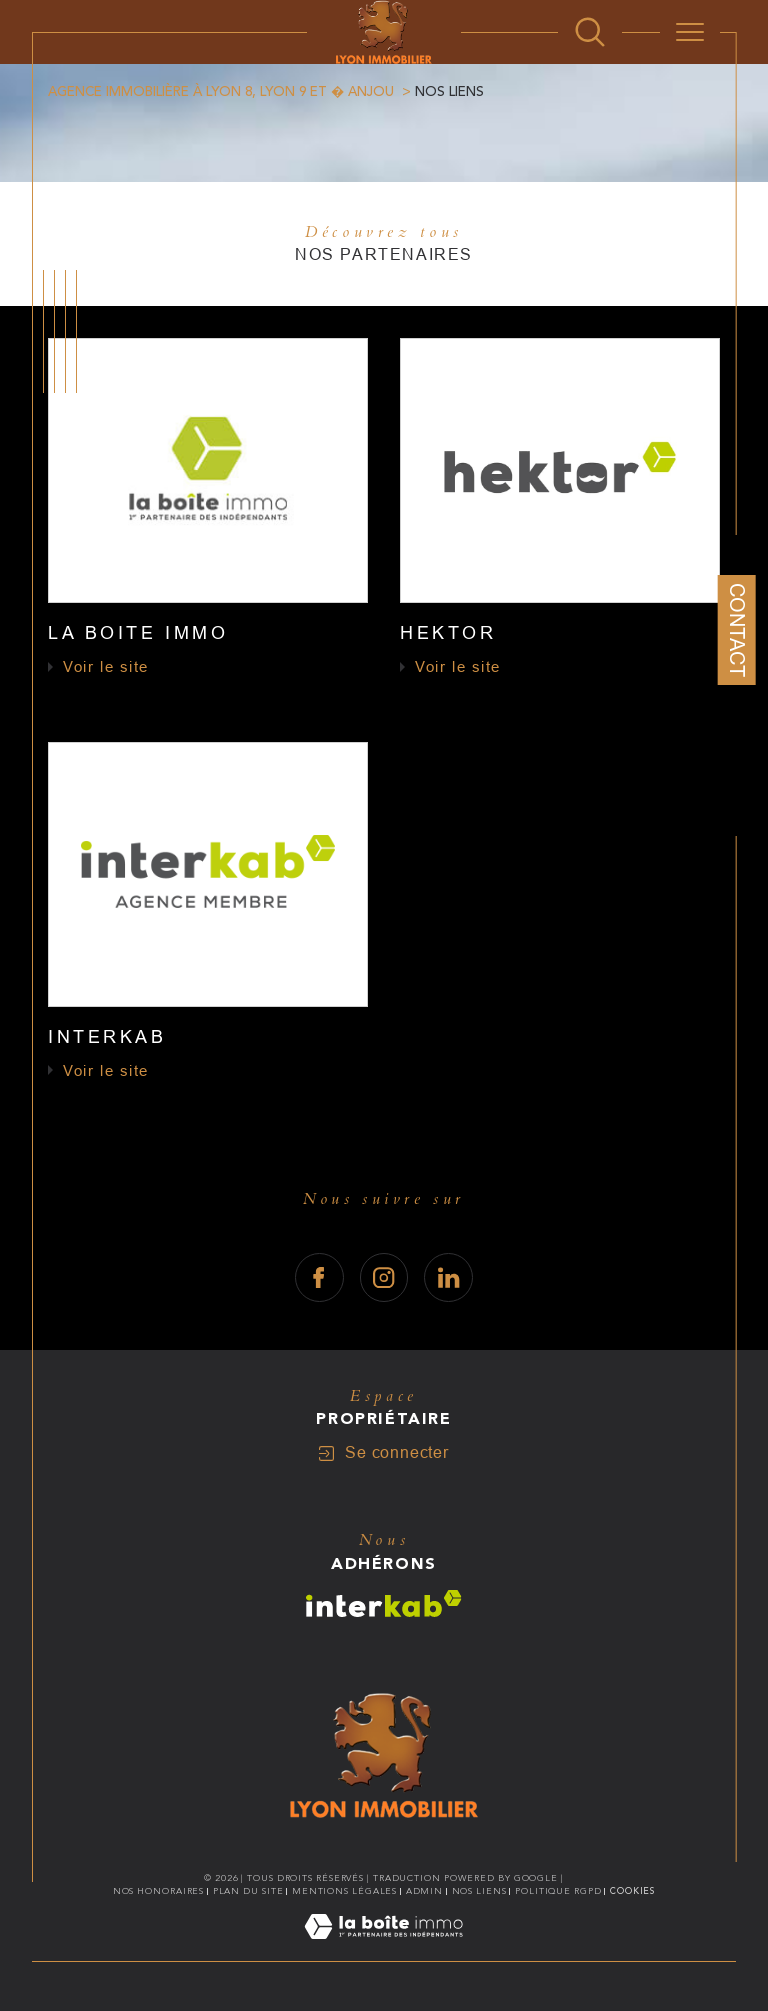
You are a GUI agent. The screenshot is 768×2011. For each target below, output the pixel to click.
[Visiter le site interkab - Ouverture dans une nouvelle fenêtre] (384, 1603)
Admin (425, 1891)
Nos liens (479, 1891)
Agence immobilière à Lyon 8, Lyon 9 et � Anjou (221, 92)
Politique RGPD (558, 1891)
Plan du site (248, 1891)
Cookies (632, 1891)
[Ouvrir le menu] (690, 32)
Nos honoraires (159, 1891)
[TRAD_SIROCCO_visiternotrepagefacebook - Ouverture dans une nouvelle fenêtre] (319, 1277)
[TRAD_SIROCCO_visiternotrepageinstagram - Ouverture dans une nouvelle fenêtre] (384, 1277)
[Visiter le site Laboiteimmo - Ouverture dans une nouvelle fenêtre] (383, 1950)
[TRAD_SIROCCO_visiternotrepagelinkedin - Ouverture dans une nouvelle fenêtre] (448, 1277)
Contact (737, 630)
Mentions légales (344, 1891)
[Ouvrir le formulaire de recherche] (590, 32)
